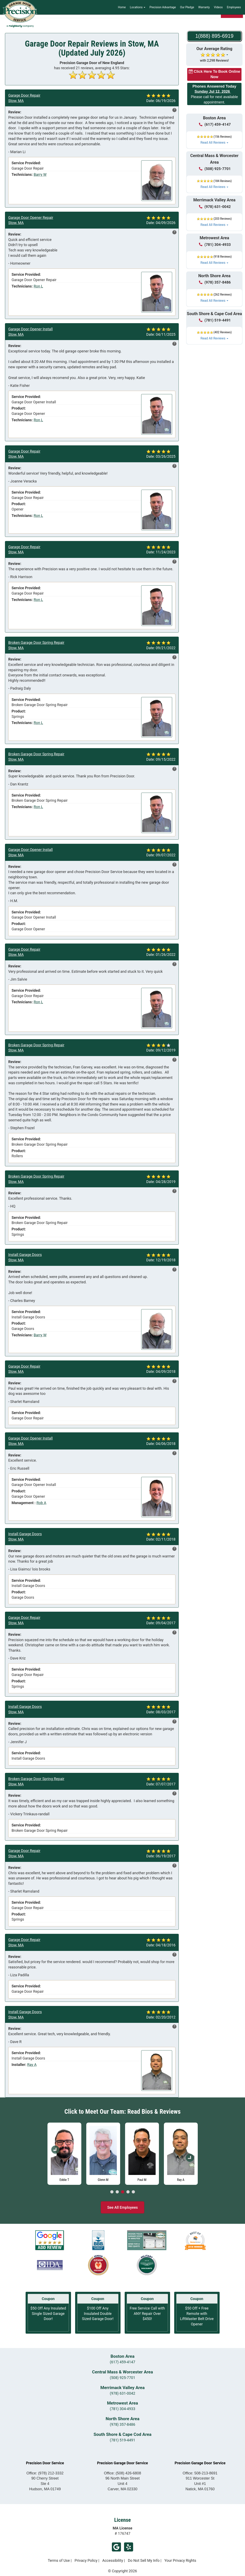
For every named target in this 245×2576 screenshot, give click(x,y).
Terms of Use (59, 2560)
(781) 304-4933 (122, 2409)
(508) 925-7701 (122, 2377)
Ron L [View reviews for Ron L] (38, 286)
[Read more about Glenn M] (103, 2154)
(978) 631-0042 (122, 2393)
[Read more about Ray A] (181, 2154)
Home (122, 7)
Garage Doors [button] (116, 21)
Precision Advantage (162, 7)
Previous (54, 2154)
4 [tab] (128, 2192)
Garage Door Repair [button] (144, 21)
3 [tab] (123, 2192)
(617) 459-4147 (122, 2362)
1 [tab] (112, 2192)
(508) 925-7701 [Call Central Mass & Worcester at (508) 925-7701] (215, 169)
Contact (214, 21)
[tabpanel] (64, 2153)
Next (191, 2154)
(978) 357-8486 (122, 2424)
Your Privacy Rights (180, 2560)
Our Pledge (187, 7)
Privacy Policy (86, 2560)
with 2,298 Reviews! (214, 60)
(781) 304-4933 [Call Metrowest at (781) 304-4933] (215, 244)
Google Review (116, 2546)
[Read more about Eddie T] (64, 2154)
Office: (45, 2473)
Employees (234, 7)
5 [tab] (133, 2192)
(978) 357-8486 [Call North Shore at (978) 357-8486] (215, 282)
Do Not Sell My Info (144, 2560)
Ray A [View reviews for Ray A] (32, 2064)
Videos (218, 7)
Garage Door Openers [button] (177, 21)
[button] (214, 140)
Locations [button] (137, 7)
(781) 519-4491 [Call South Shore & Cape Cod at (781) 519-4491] (215, 320)
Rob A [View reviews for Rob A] (41, 1503)
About (201, 21)
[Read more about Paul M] (142, 2154)
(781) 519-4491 (122, 2440)
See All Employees (122, 2207)
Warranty (204, 7)
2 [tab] (117, 2192)
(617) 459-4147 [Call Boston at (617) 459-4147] (215, 124)
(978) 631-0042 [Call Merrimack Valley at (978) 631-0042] (215, 206)
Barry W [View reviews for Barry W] (40, 174)
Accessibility (112, 2560)
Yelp (128, 2546)
